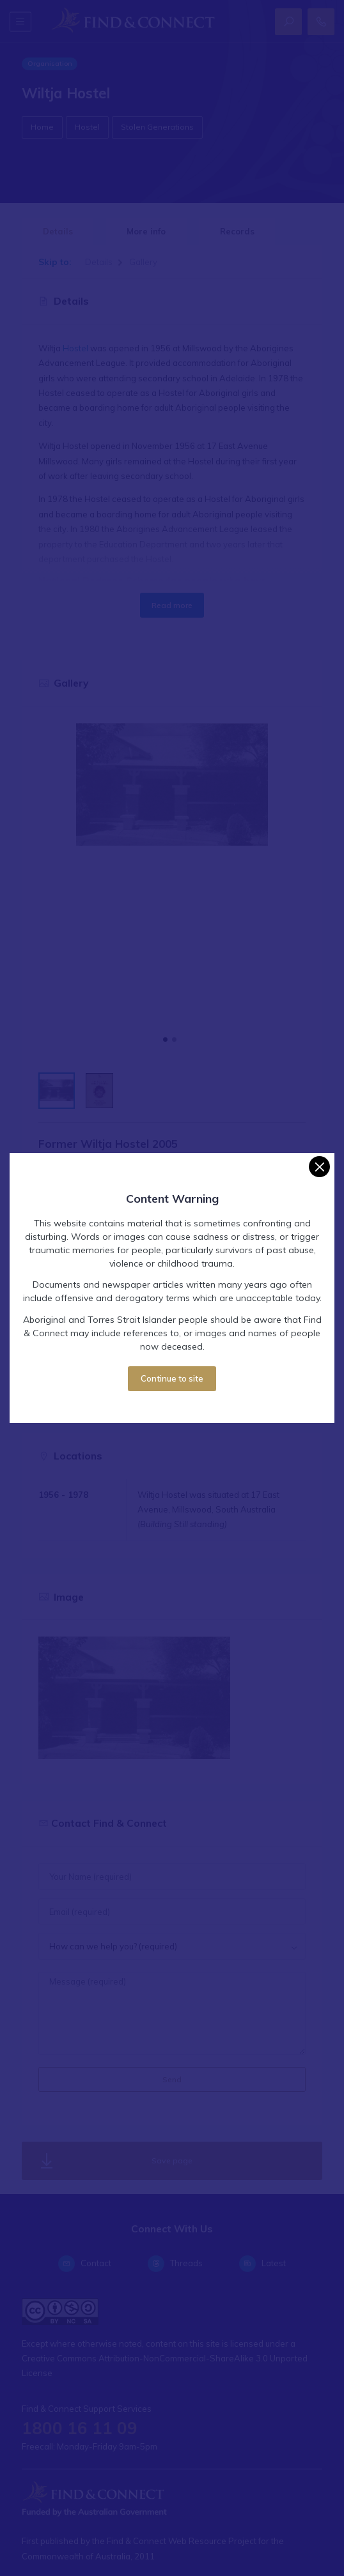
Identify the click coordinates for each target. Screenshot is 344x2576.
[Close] (319, 1166)
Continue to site (172, 1378)
